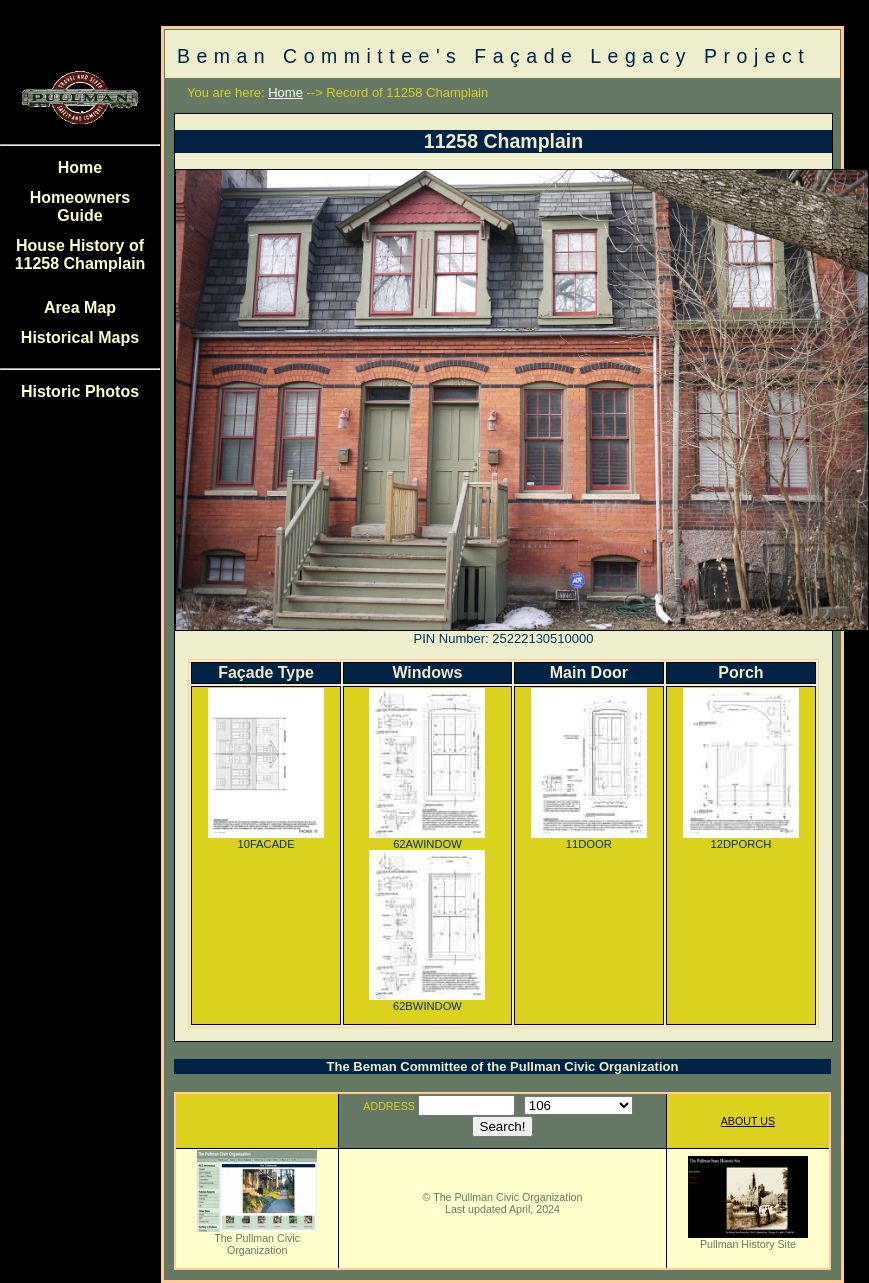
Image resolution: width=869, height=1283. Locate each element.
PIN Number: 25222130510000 (504, 638)
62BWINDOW (427, 1001)
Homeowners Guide (80, 206)
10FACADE (266, 839)
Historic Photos (80, 391)
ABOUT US (748, 1121)
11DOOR (589, 839)
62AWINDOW (427, 839)
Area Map (80, 307)
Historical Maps (80, 337)
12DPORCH (741, 839)
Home (80, 167)
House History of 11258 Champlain (80, 254)
